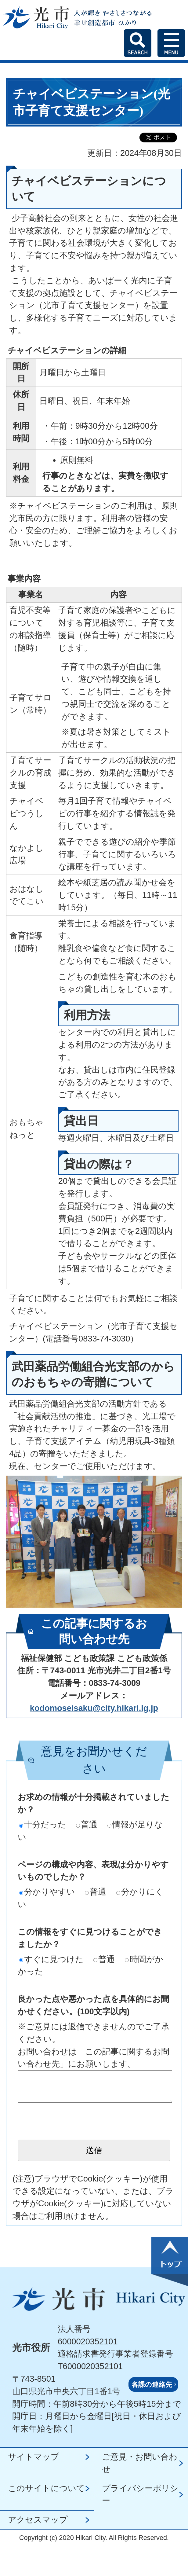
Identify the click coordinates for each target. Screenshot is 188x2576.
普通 (86, 1824)
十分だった (42, 1824)
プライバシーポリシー (140, 2494)
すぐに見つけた (51, 1959)
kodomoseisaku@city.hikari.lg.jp (94, 1708)
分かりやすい (47, 1891)
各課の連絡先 (152, 2384)
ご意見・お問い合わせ (139, 2463)
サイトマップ (33, 2456)
